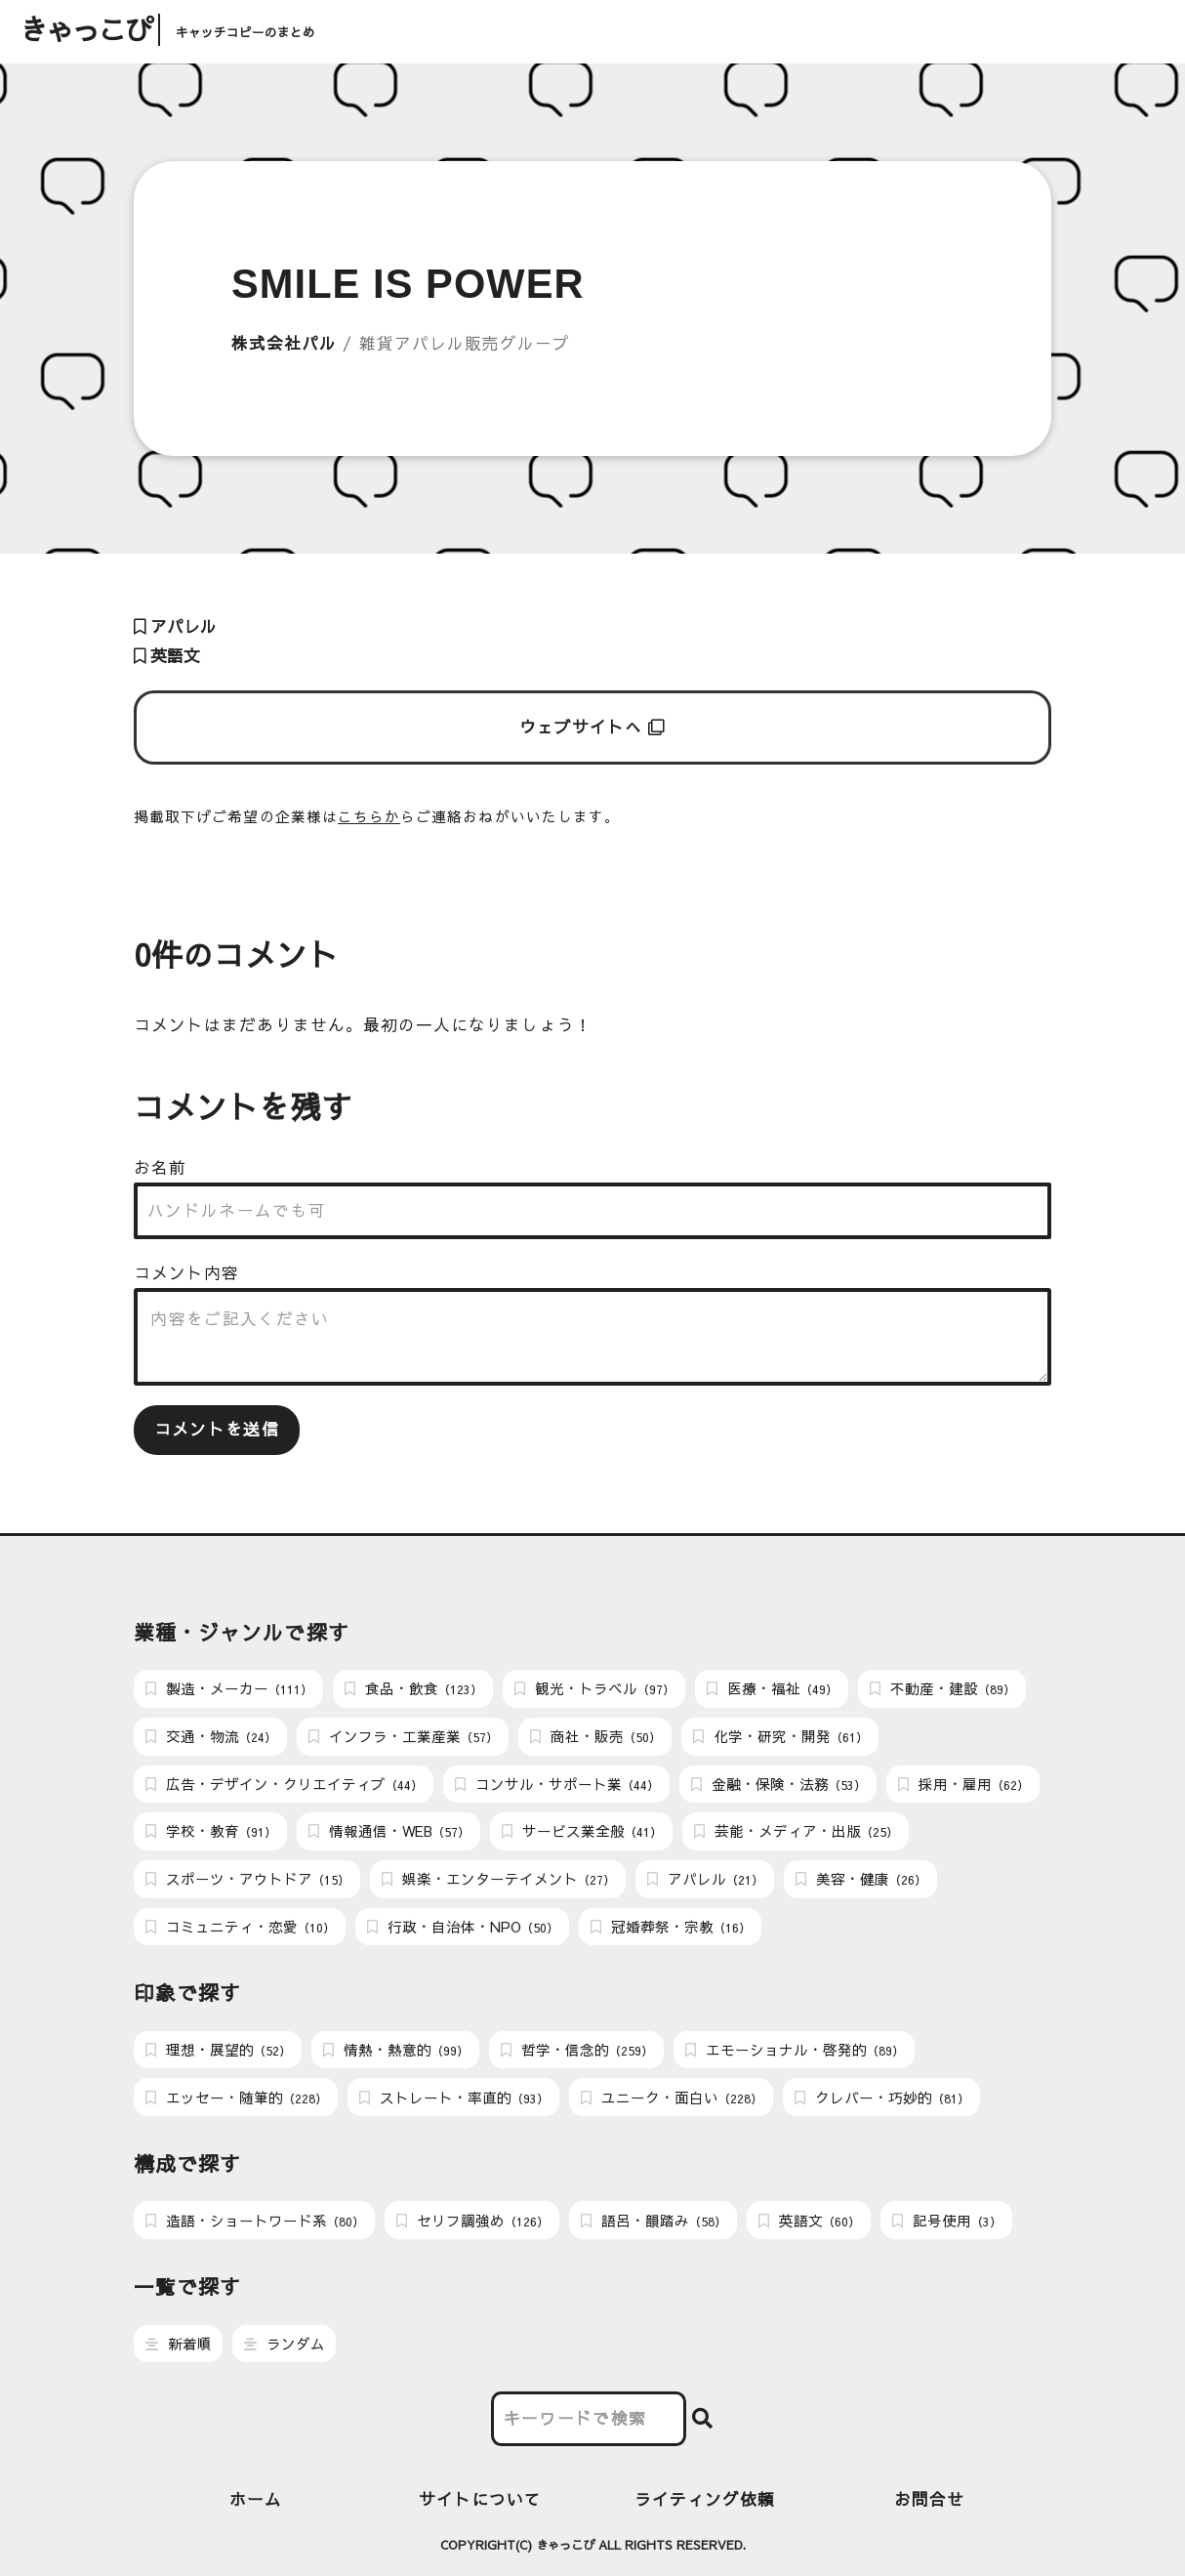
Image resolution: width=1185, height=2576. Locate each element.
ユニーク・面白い (671, 2097)
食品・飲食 (413, 1688)
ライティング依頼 (705, 2499)
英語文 (167, 655)
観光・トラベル (594, 1688)
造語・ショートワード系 (254, 2220)
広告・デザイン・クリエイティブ (284, 1784)
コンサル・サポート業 (557, 1784)
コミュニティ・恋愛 (240, 1926)
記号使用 (946, 2220)
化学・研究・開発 (780, 1736)
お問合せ (929, 2499)
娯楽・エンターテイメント (498, 1879)
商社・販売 (595, 1736)
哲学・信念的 (577, 2049)
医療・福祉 (772, 1688)
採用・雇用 (963, 1784)
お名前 (160, 1167)
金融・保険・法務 (778, 1784)
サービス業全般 (582, 1831)
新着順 (178, 2343)
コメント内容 (186, 1273)
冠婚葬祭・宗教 (671, 1926)
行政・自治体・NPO (462, 1926)
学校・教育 (210, 1831)
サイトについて (480, 2499)
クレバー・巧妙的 (882, 2097)
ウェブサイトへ (593, 727)
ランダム (284, 2343)
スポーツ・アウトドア (247, 1879)
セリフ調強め (472, 2220)
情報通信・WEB (389, 1831)
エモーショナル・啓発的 (794, 2049)
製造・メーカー (228, 1688)
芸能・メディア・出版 (796, 1831)
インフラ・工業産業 (403, 1736)
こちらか (369, 816)
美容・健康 (861, 1879)
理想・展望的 (218, 2049)
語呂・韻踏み (653, 2220)
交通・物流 (210, 1736)
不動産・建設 (942, 1688)
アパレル (175, 626)
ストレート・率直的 (454, 2097)
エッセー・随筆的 (236, 2097)
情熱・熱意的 (396, 2049)
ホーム (255, 2499)
